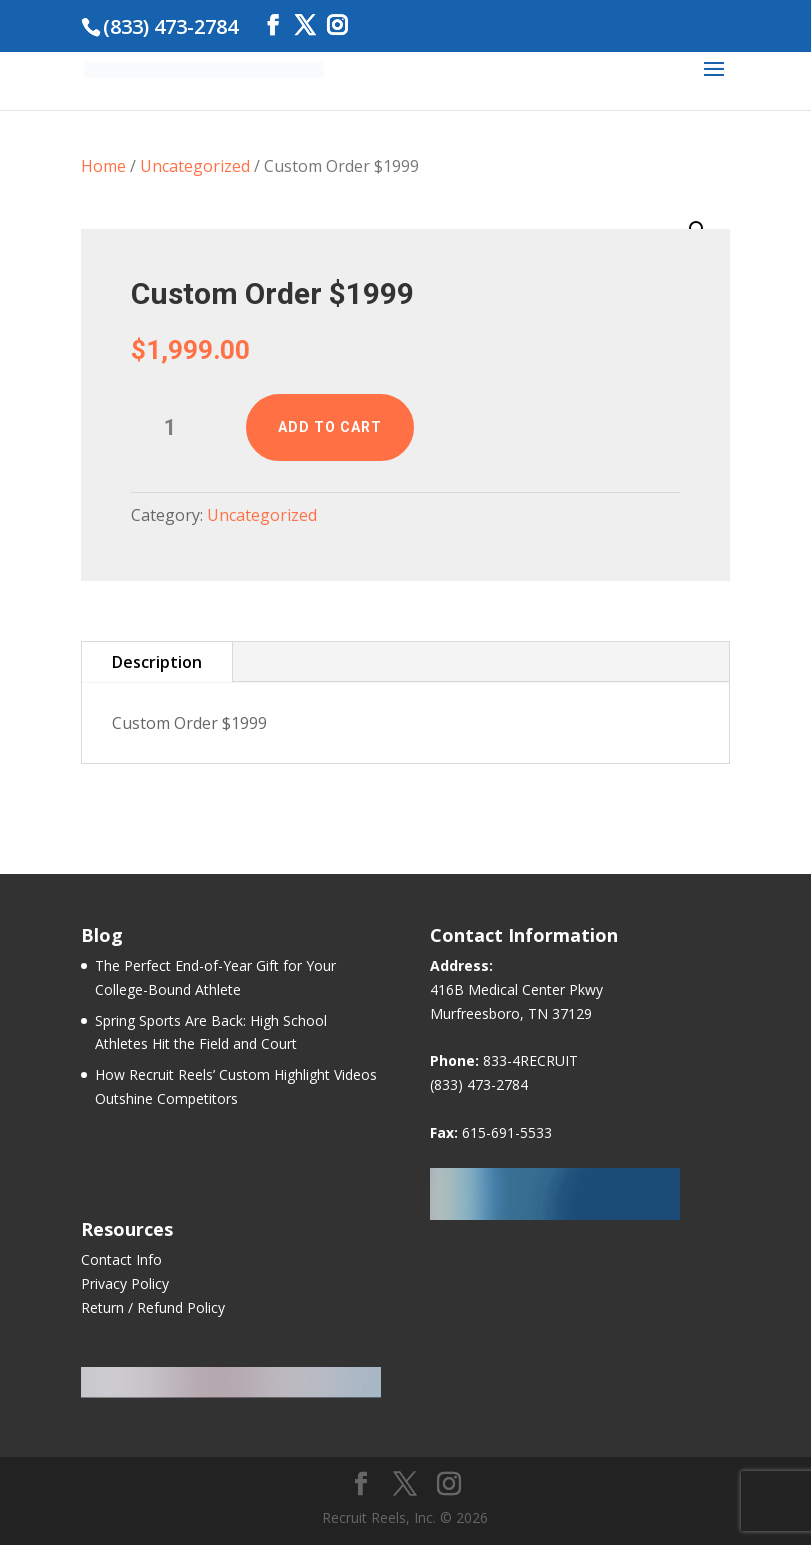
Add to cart (330, 427)
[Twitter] (305, 25)
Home (103, 166)
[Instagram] (337, 25)
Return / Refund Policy (153, 1307)
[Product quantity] (178, 427)
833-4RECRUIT (530, 1060)
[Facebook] (273, 25)
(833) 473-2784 (479, 1084)
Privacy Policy (125, 1283)
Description (157, 662)
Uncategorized (195, 166)
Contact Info (121, 1259)
